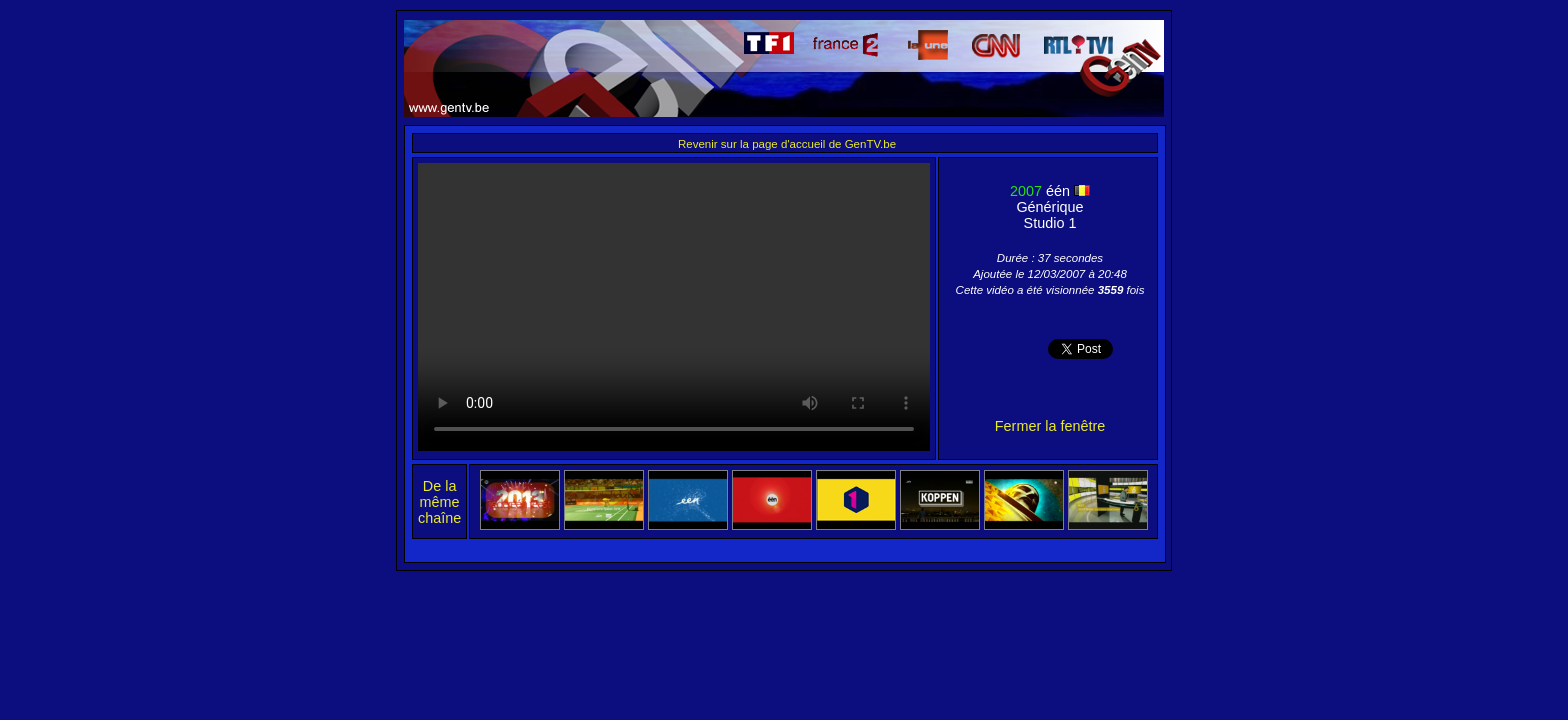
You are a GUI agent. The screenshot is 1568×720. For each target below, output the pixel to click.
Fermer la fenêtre (1050, 426)
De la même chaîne (439, 502)
